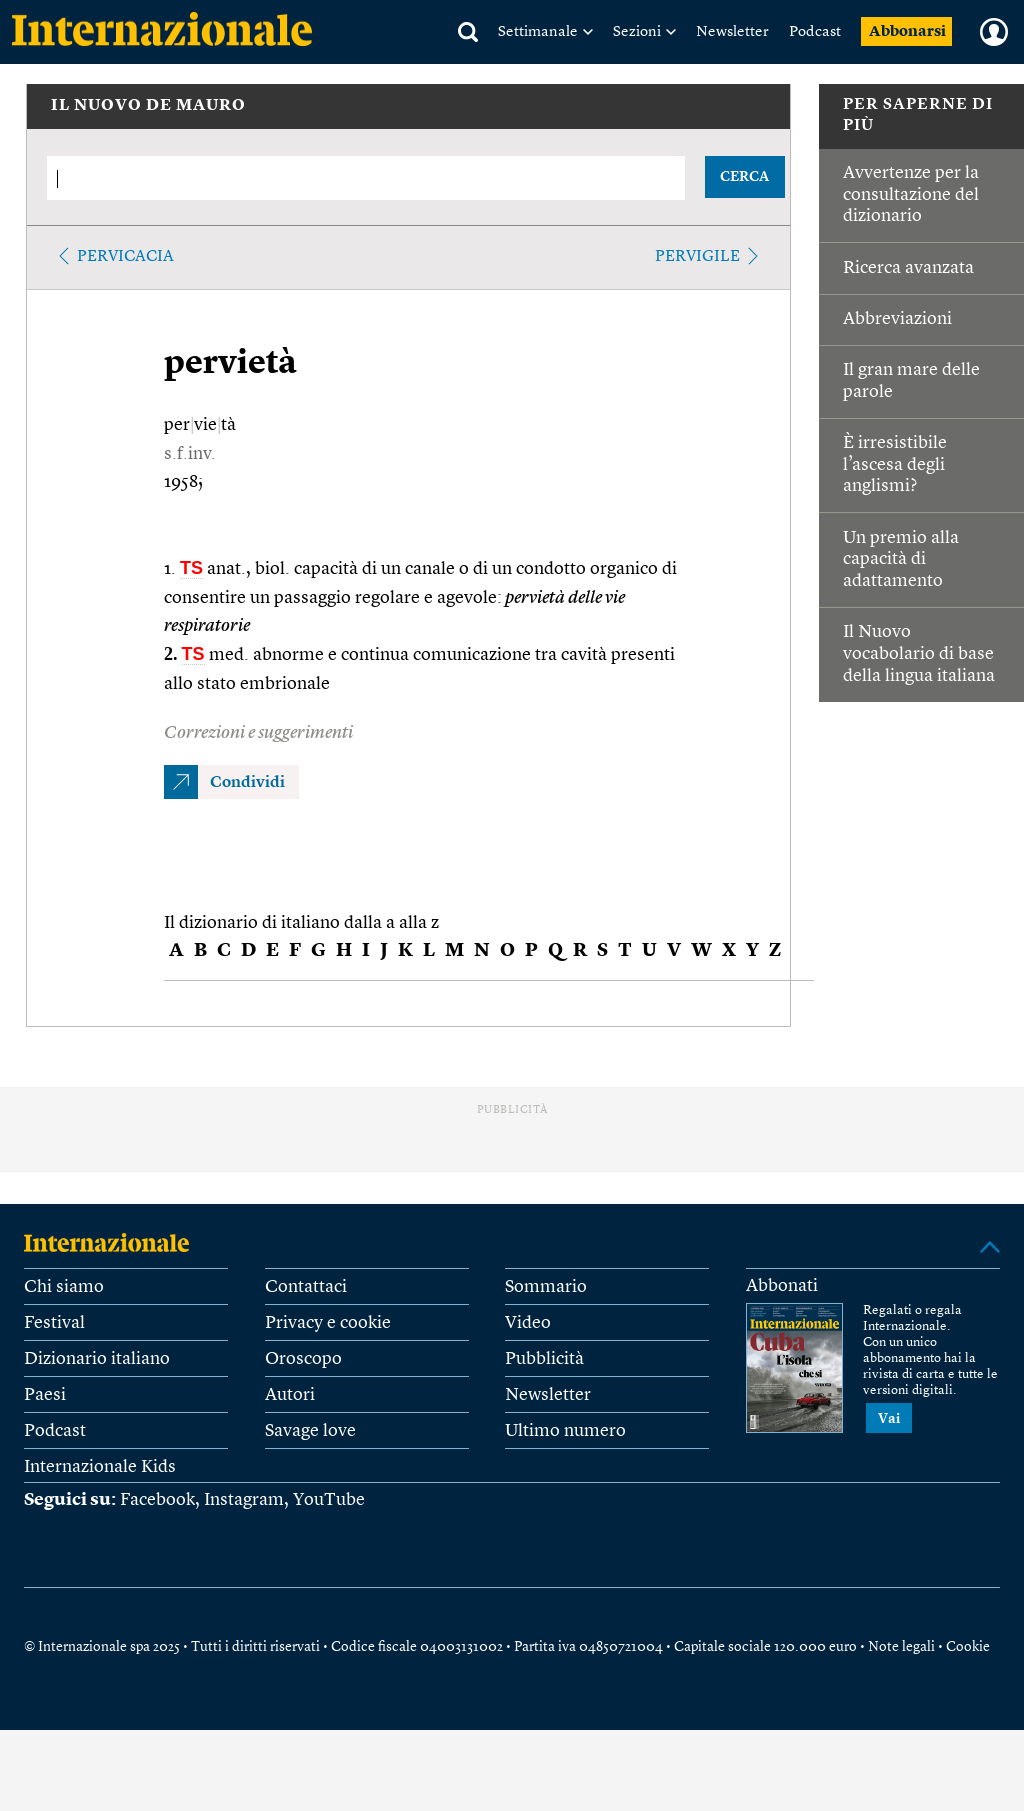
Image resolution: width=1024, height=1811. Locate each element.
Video (528, 1323)
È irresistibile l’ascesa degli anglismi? (895, 464)
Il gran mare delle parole (911, 381)
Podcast (815, 32)
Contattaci (306, 1287)
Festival (54, 1323)
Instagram (244, 1500)
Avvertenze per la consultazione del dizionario (911, 194)
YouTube (329, 1500)
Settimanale (538, 32)
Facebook (157, 1500)
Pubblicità (544, 1359)
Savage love (310, 1431)
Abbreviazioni (897, 319)
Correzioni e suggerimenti (258, 733)
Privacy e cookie (328, 1323)
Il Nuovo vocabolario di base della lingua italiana (919, 653)
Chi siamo (64, 1287)
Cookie (968, 1647)
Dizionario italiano (97, 1359)
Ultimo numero (565, 1431)
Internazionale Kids (100, 1467)
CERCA (744, 177)
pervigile (697, 257)
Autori (290, 1395)
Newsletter (732, 32)
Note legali (901, 1647)
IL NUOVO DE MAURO (148, 106)
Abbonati (782, 1286)
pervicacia (125, 257)
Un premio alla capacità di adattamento (901, 559)
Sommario (546, 1287)
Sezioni (637, 32)
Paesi (45, 1395)
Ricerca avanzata (908, 268)
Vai (889, 1419)
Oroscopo (303, 1359)
